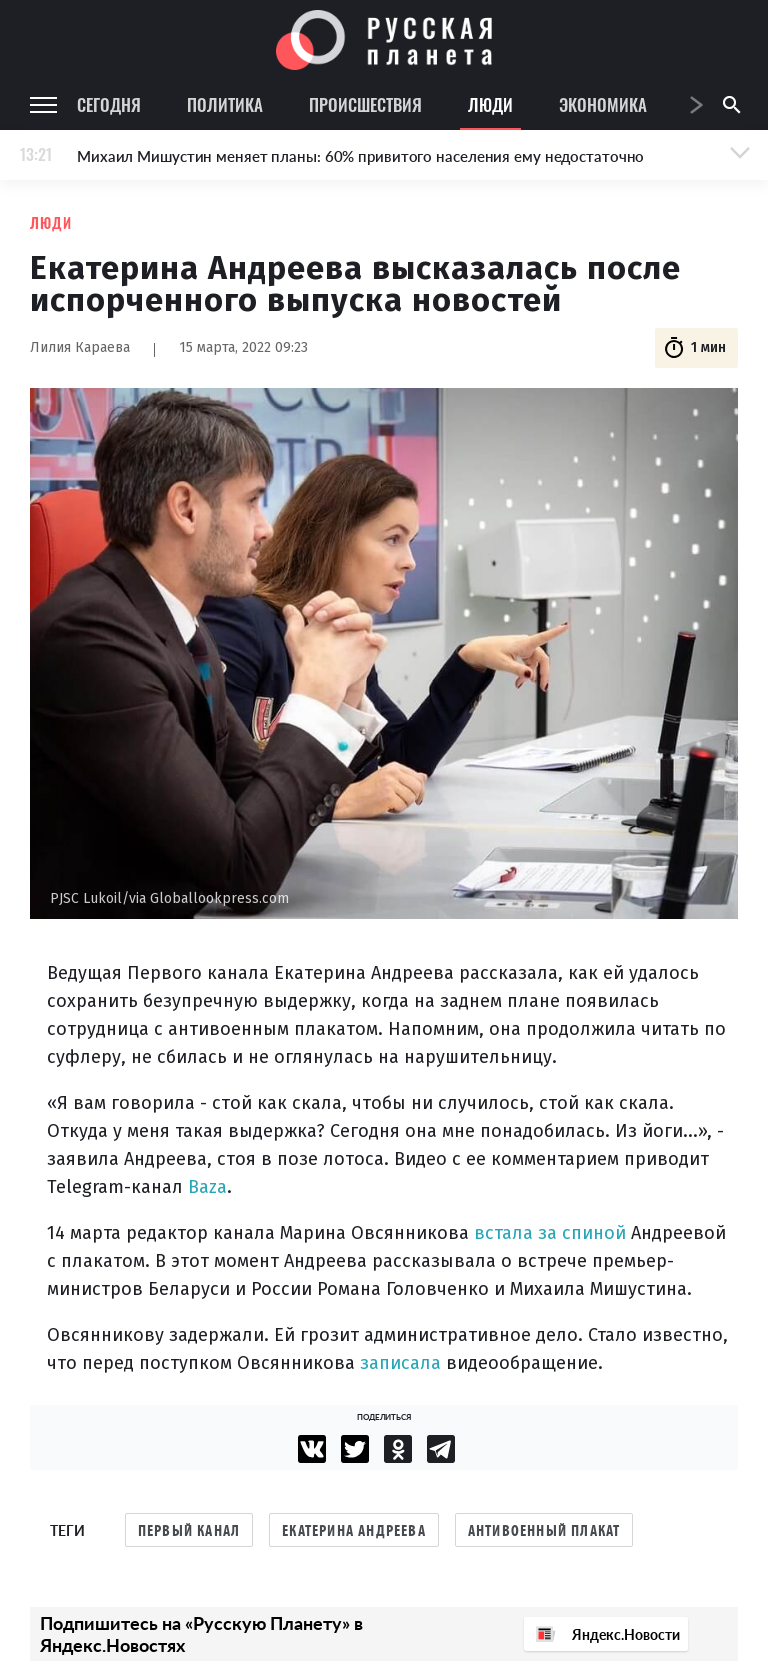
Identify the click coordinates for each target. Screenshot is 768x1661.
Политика (225, 104)
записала (400, 1363)
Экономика (603, 104)
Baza (207, 1187)
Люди (490, 104)
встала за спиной (550, 1233)
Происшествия (365, 104)
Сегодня (109, 104)
